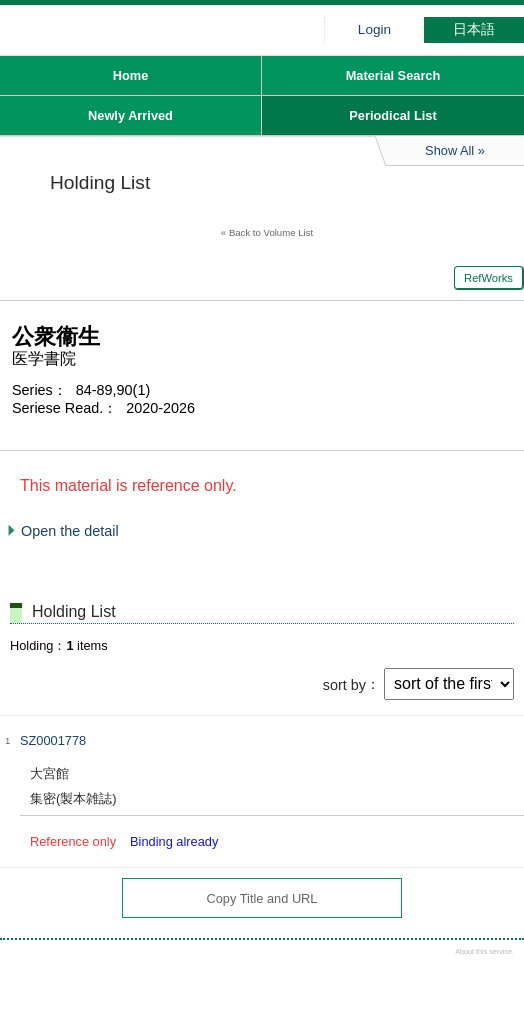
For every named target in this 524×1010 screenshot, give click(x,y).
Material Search (393, 75)
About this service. (484, 951)
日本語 (474, 29)
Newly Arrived (130, 115)
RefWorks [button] (488, 278)
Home (131, 75)
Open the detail (70, 531)
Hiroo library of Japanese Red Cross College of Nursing (150, 35)
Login (374, 29)
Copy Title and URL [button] (262, 898)
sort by (344, 684)
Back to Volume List (271, 232)
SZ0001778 (53, 740)
